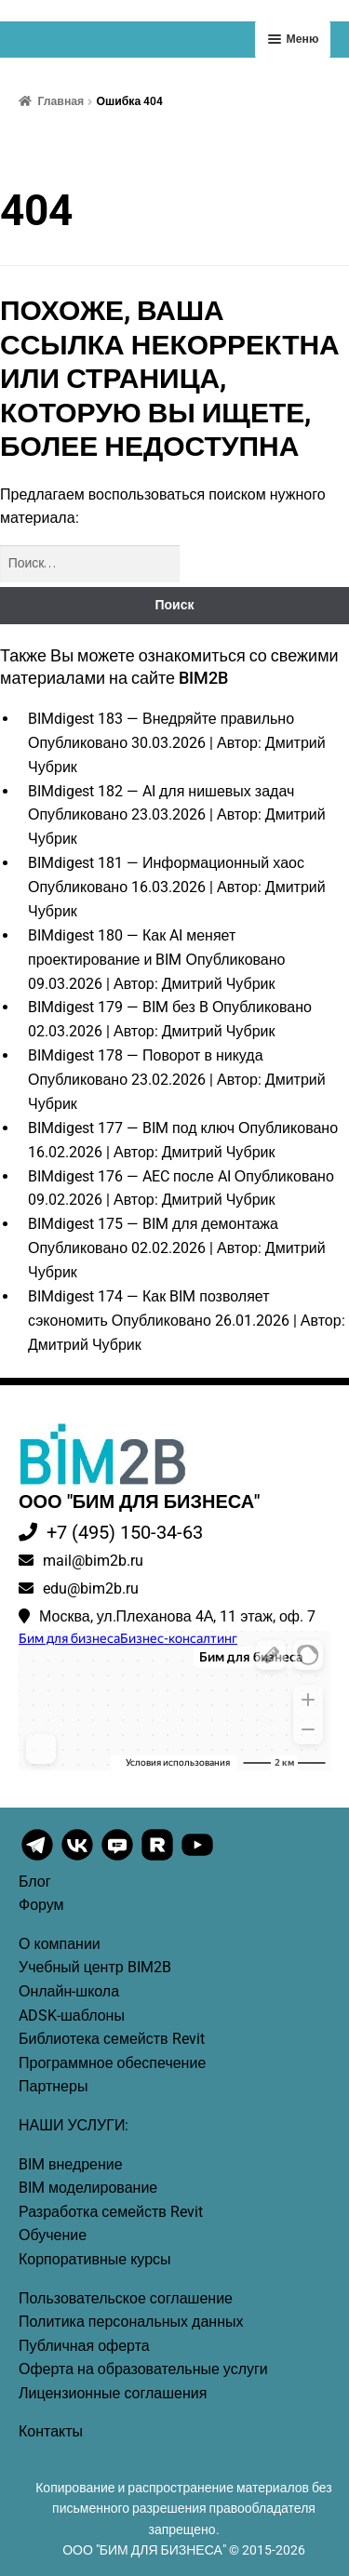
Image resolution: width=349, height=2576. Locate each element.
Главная (60, 101)
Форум (41, 1905)
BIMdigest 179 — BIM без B (118, 1007)
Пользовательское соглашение (126, 2298)
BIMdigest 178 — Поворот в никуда (145, 1055)
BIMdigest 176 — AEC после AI (129, 1176)
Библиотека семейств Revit (112, 2039)
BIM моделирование (88, 2187)
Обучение (53, 2235)
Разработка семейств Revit (111, 2212)
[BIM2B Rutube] (159, 1858)
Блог (35, 1881)
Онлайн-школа (69, 1991)
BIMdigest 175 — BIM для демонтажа (153, 1224)
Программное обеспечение (112, 2063)
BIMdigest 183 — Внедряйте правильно (161, 718)
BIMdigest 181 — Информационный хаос (166, 863)
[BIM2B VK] (79, 1858)
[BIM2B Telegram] (39, 1858)
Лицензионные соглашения (113, 2393)
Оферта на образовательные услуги (143, 2369)
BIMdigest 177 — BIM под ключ (131, 1128)
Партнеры (53, 2086)
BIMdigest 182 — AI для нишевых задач (161, 791)
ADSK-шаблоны (72, 2015)
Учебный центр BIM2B (95, 1967)
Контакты (51, 2431)
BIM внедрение (71, 2164)
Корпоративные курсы (95, 2259)
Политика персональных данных (131, 2321)
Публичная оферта (84, 2346)
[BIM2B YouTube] (197, 1858)
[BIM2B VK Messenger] (119, 1858)
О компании (60, 1944)
